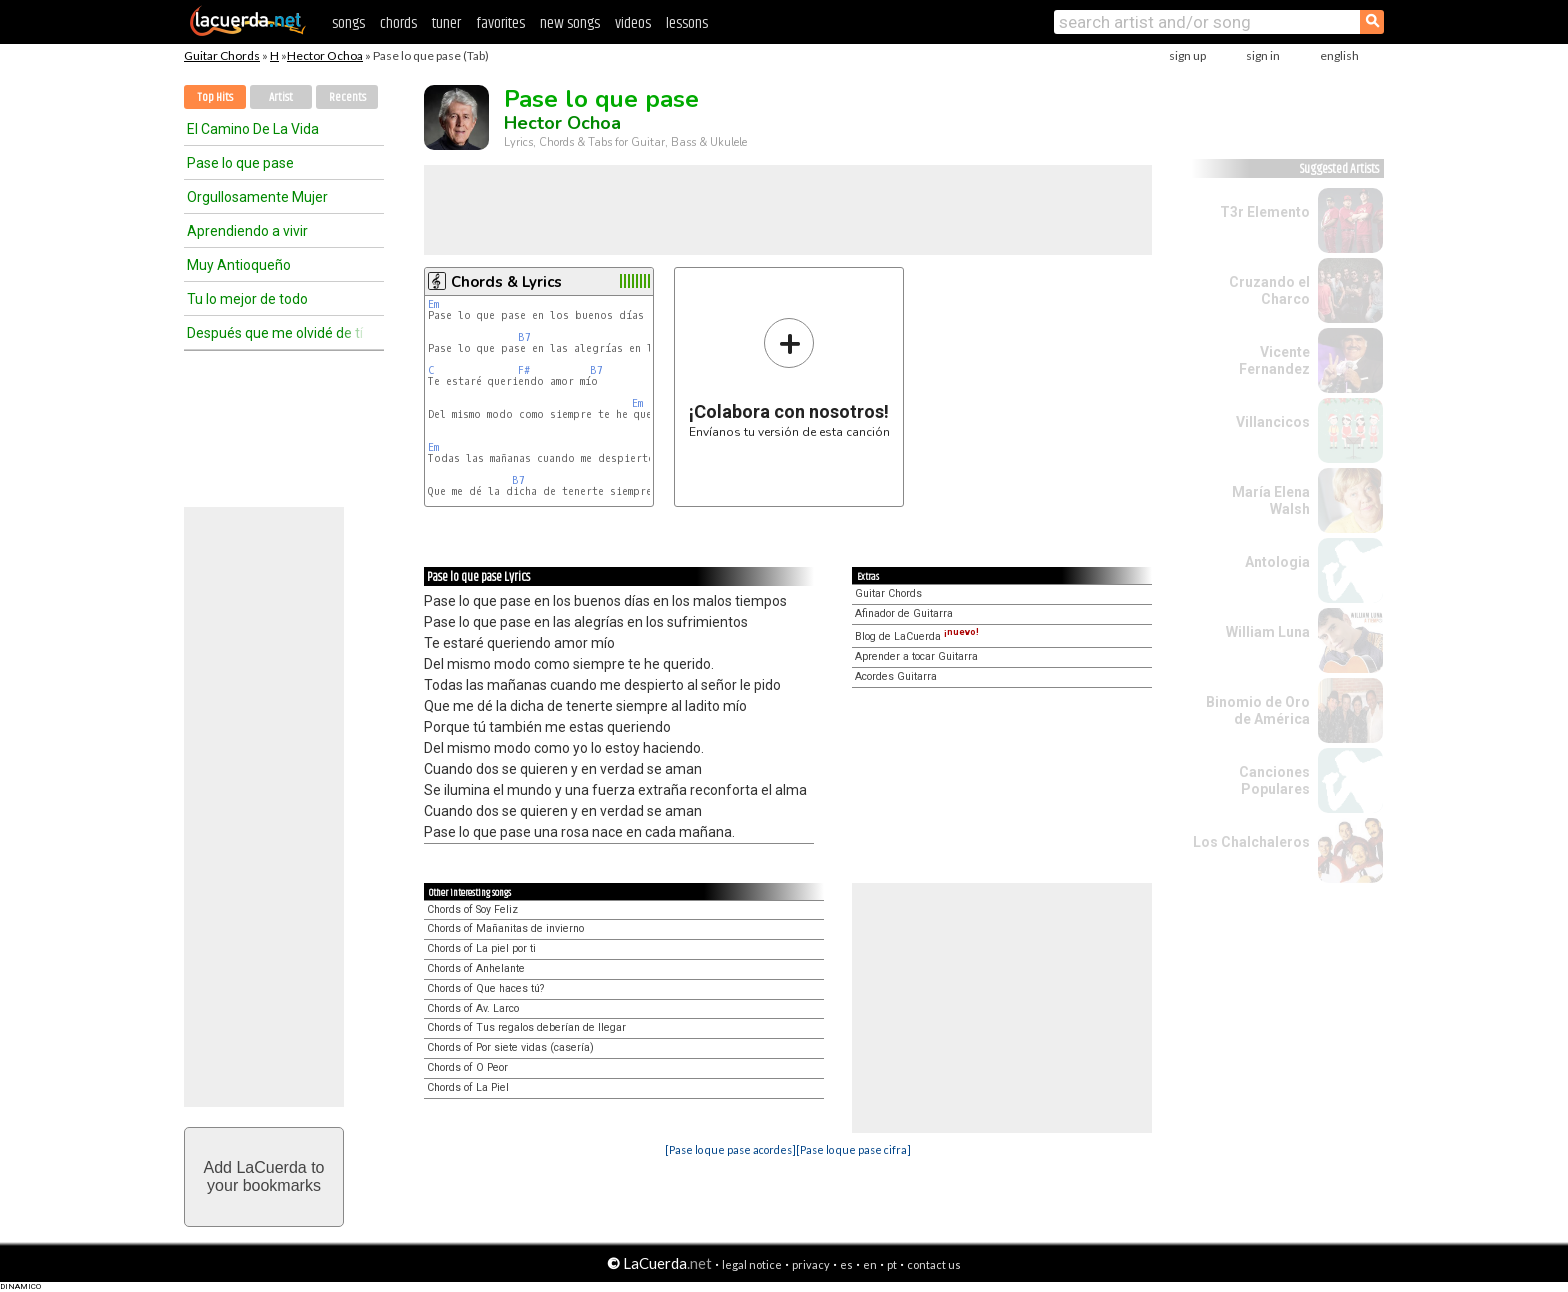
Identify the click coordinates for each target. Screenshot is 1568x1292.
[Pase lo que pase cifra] (853, 1149)
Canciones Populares (1274, 780)
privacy (811, 1264)
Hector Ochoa (325, 55)
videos (633, 23)
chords (398, 23)
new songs (570, 23)
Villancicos (1273, 422)
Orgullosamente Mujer (257, 197)
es (846, 1264)
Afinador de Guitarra (904, 613)
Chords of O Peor (467, 1067)
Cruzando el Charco (1269, 290)
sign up (1187, 55)
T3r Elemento (1265, 212)
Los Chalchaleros (1251, 842)
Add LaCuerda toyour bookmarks (264, 1176)
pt (892, 1264)
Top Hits (215, 97)
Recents (347, 97)
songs (348, 23)
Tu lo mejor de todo (247, 299)
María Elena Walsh (1271, 500)
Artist (281, 97)
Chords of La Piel (468, 1087)
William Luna (1268, 632)
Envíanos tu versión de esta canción (789, 377)
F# (524, 370)
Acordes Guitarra (896, 676)
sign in (1263, 55)
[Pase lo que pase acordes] (730, 1149)
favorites (500, 23)
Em (433, 304)
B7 (524, 337)
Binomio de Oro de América (1258, 710)
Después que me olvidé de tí (275, 333)
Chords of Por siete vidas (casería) (510, 1047)
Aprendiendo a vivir (247, 231)
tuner (446, 23)
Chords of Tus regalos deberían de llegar (526, 1027)
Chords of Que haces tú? (485, 988)
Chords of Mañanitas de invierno (505, 928)
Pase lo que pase (240, 163)
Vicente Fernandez (1274, 360)
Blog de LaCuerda (917, 636)
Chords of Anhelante (476, 968)
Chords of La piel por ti (481, 948)
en (870, 1264)
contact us (934, 1264)
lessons (687, 23)
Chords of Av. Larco (473, 1008)
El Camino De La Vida (253, 129)
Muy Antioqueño (239, 265)
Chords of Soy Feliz (472, 909)
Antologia (1277, 562)
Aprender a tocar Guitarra (916, 656)
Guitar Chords (222, 55)
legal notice (752, 1264)
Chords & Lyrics (506, 282)
